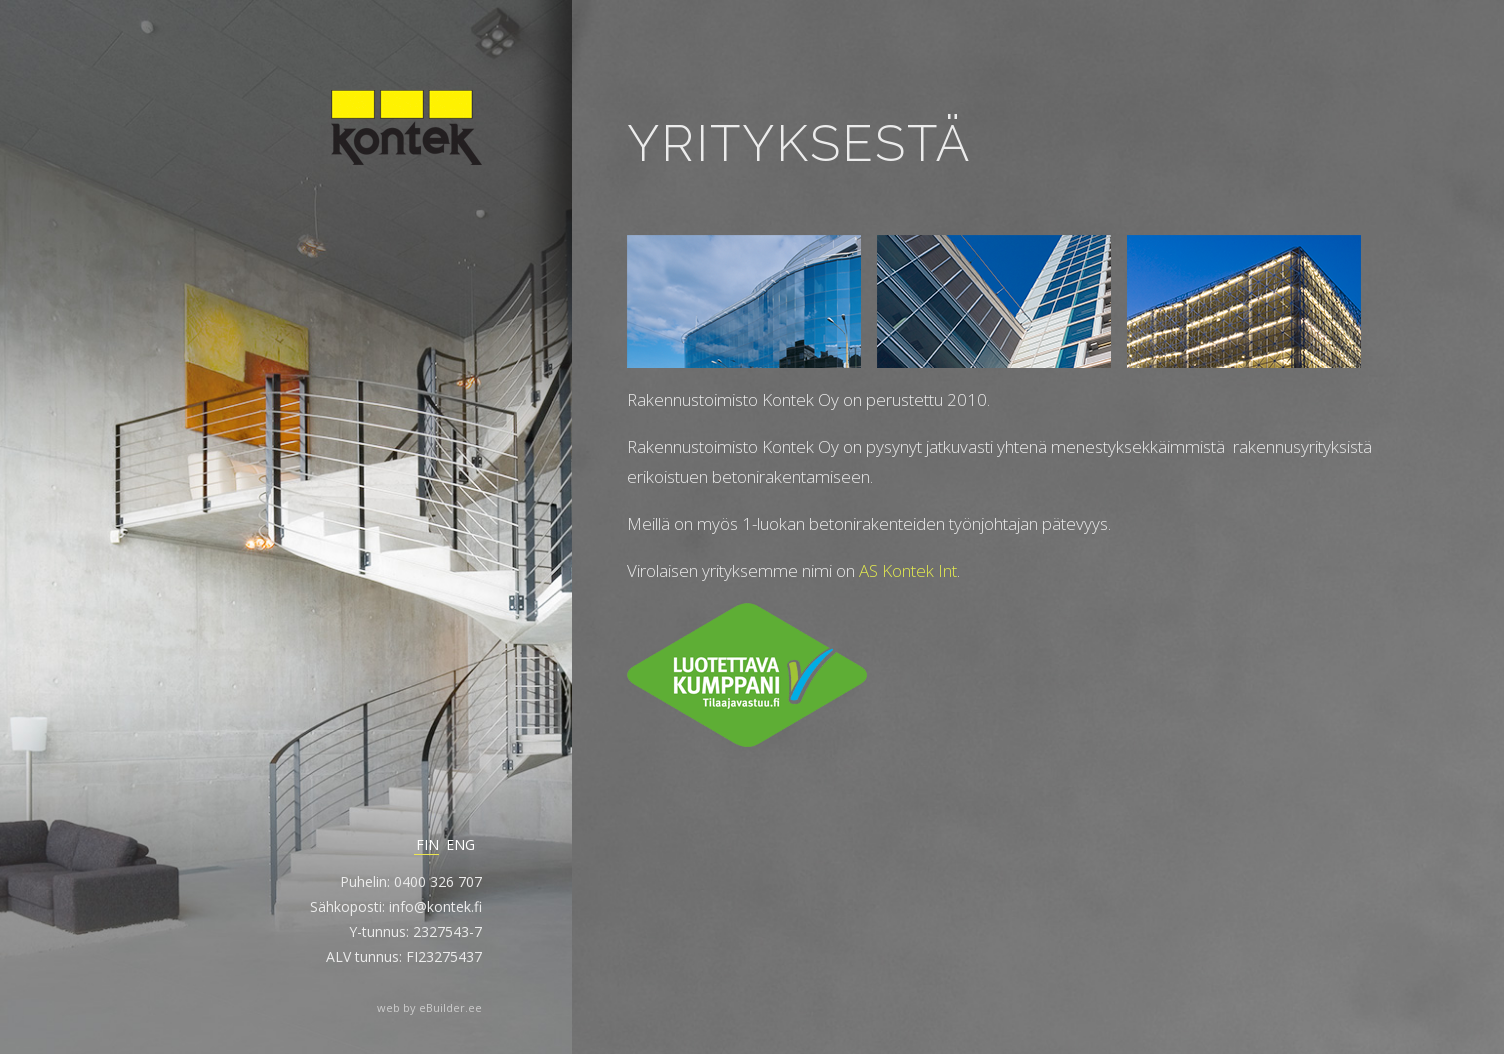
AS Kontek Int (908, 570)
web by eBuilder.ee (429, 1007)
